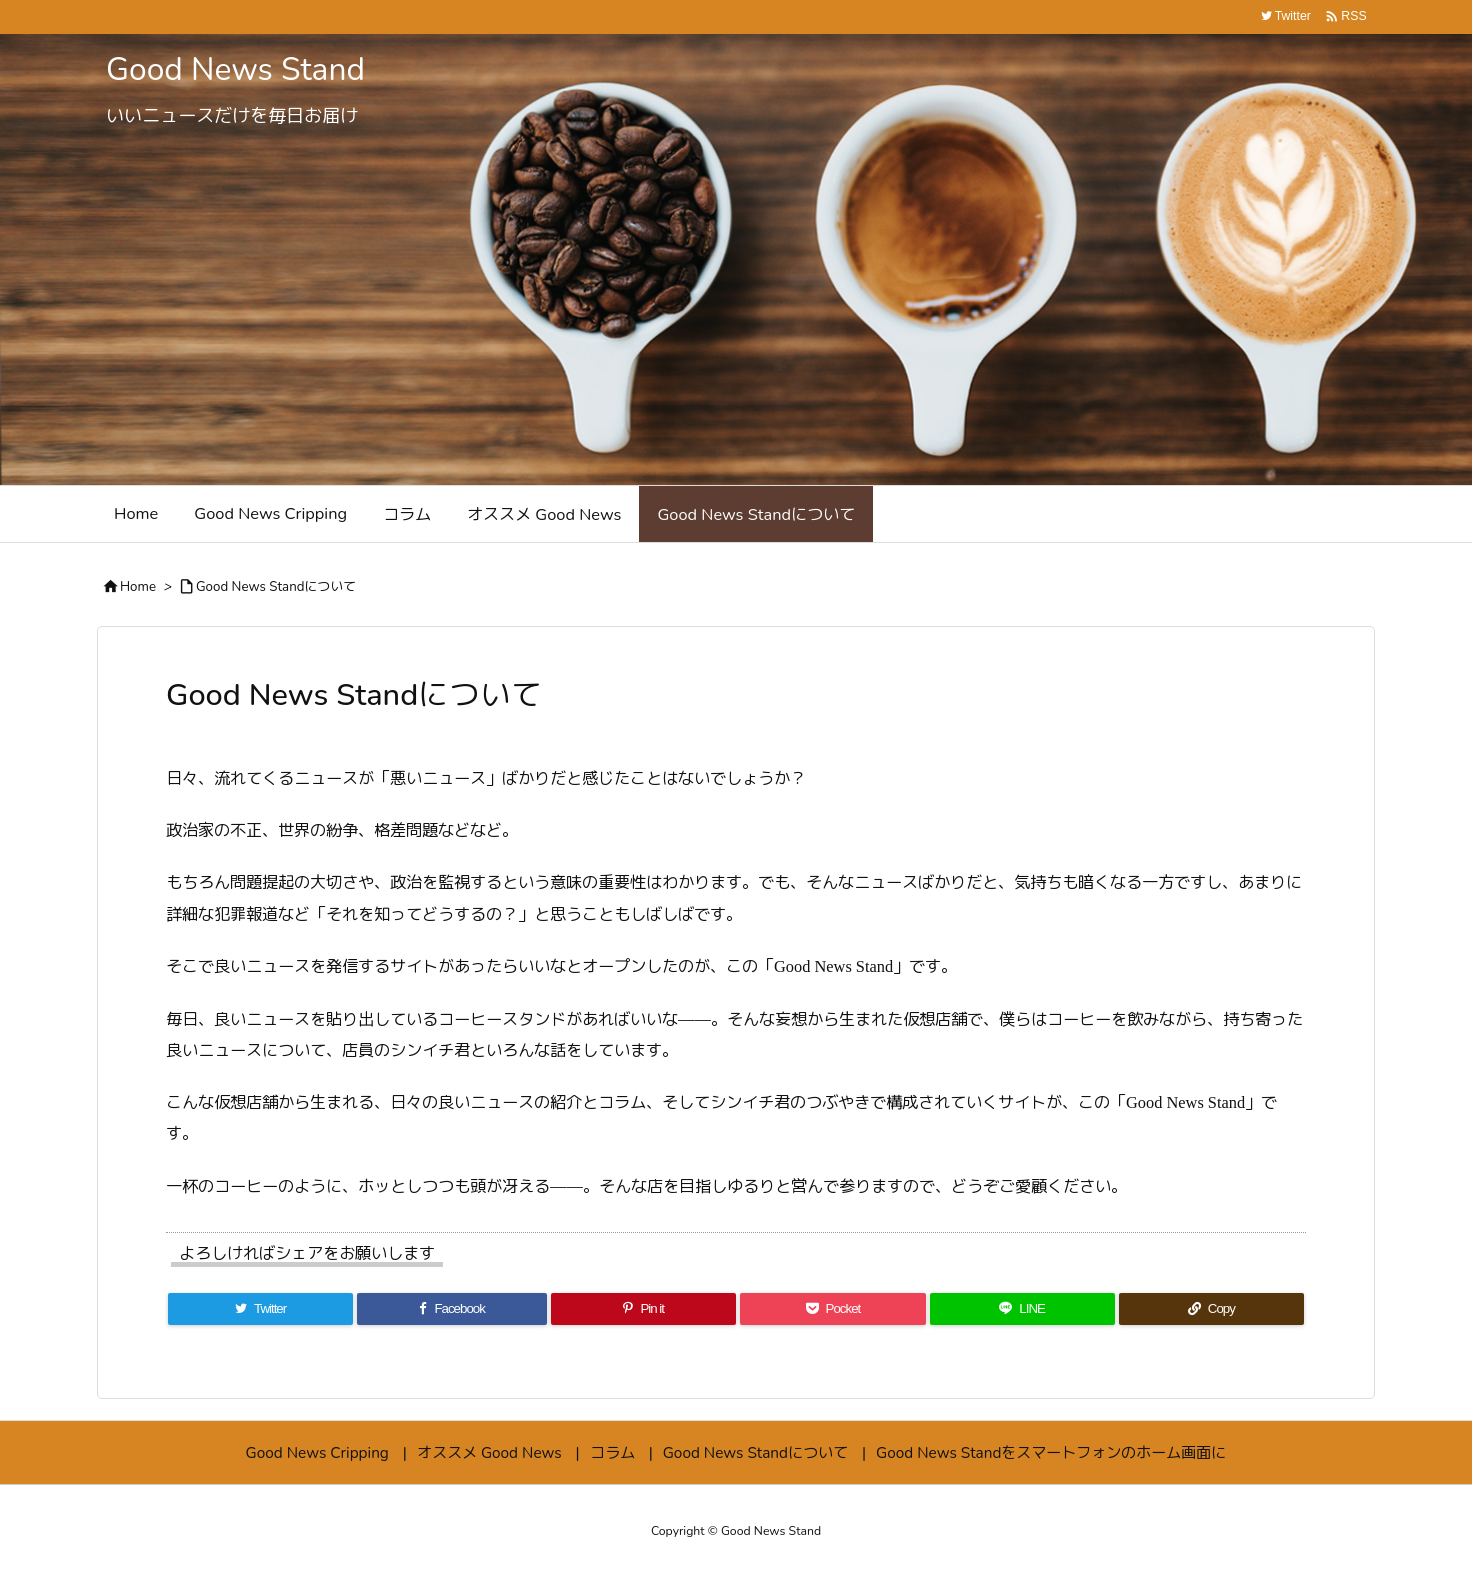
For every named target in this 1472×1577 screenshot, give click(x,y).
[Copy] (1211, 1309)
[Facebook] (452, 1309)
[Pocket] (832, 1309)
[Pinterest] (643, 1309)
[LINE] (1022, 1309)
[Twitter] (260, 1309)
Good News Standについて (276, 587)
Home (138, 587)
